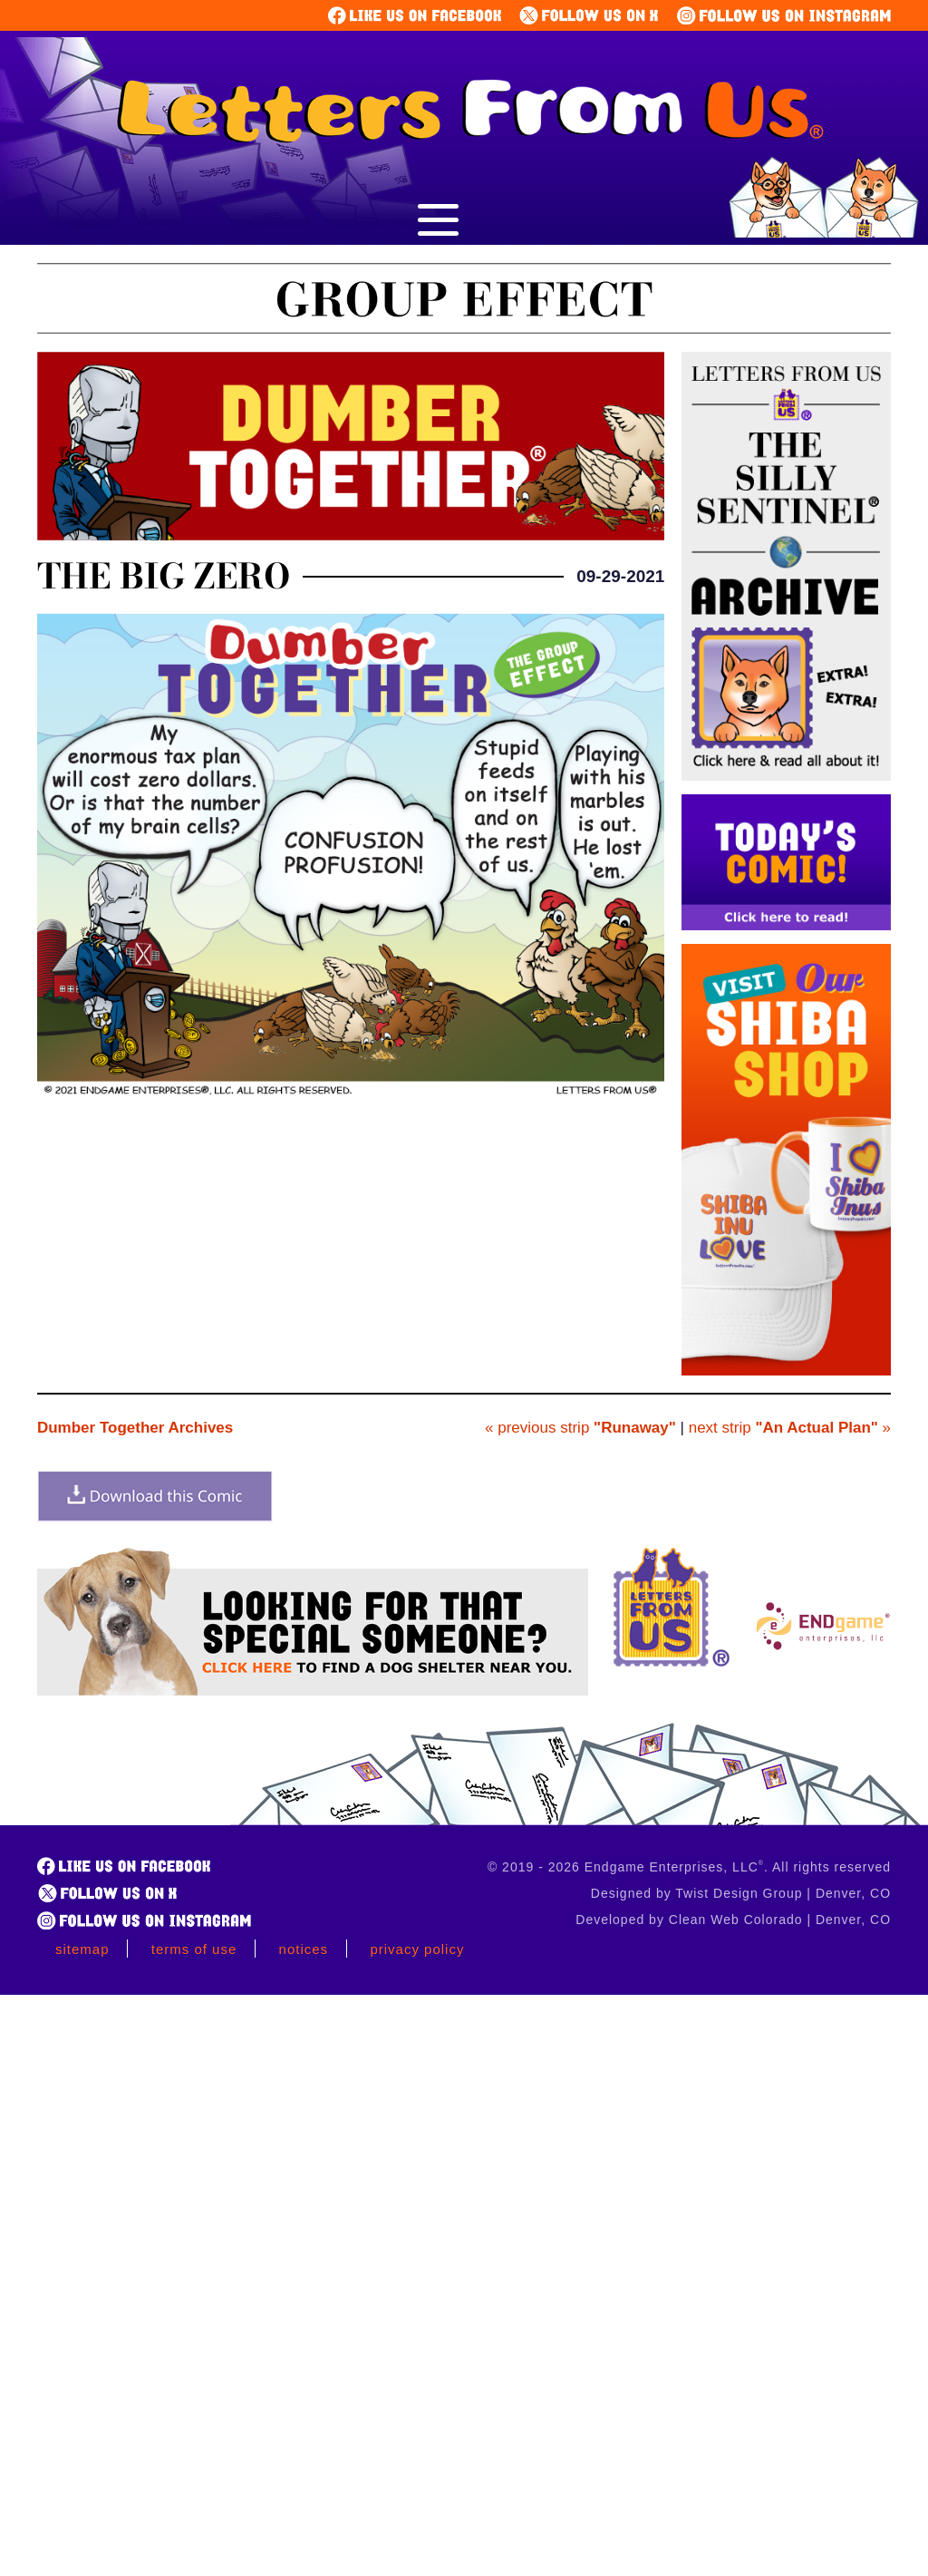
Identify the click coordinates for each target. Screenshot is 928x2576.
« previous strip (580, 1427)
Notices (304, 1949)
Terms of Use (194, 1949)
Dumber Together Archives (135, 1427)
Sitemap (82, 1949)
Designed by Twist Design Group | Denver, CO (741, 1893)
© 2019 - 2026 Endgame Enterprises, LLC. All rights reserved (689, 1867)
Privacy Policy (417, 1949)
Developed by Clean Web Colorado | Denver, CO (733, 1919)
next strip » (790, 1427)
